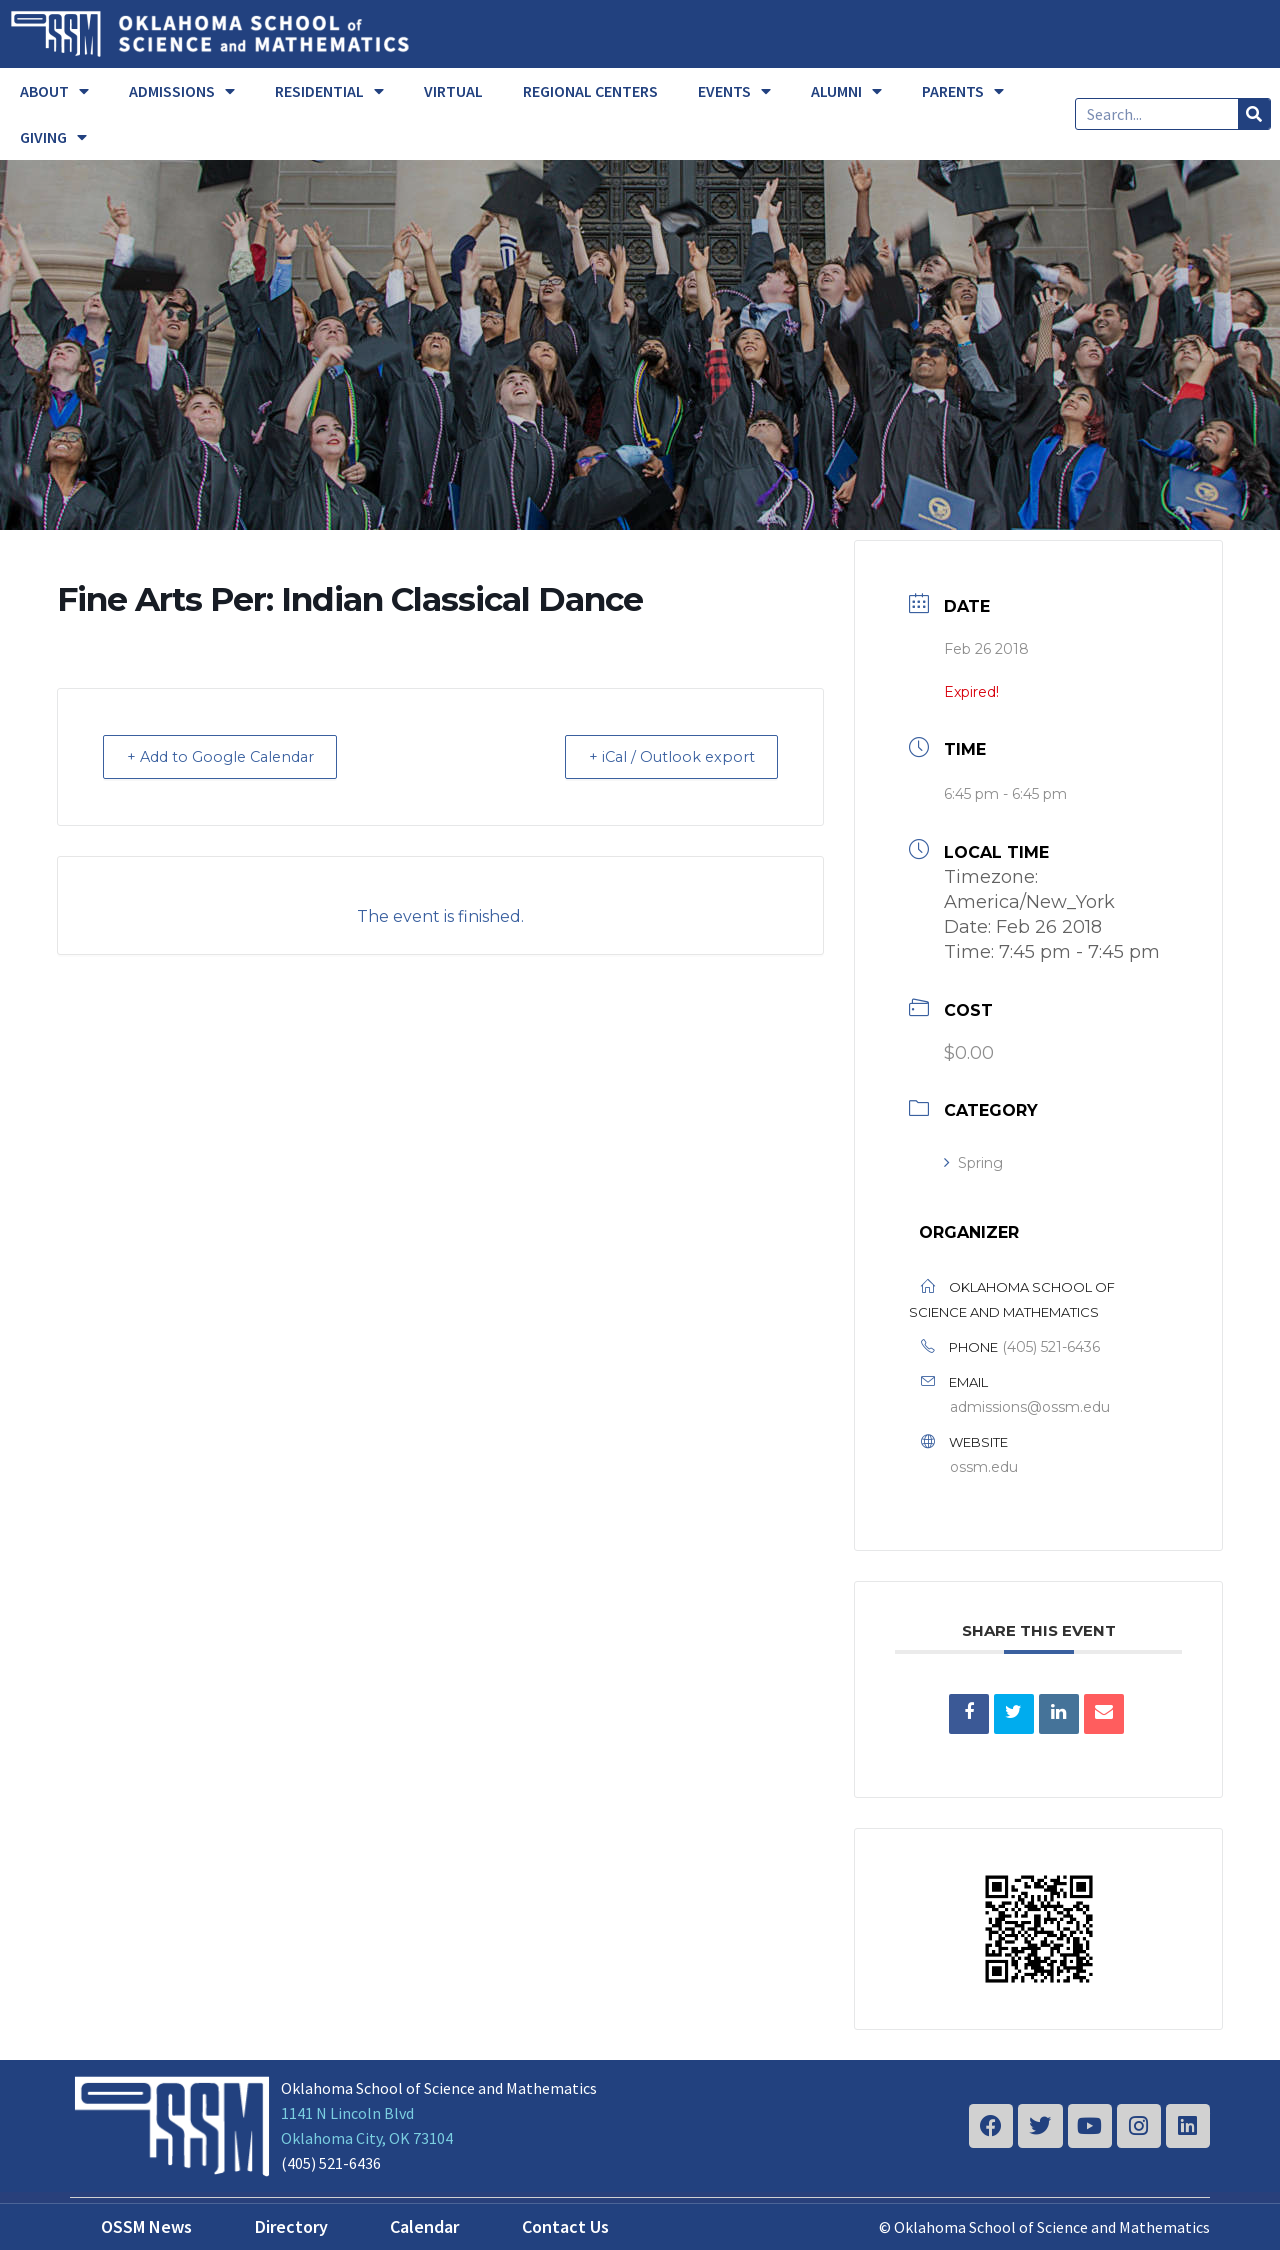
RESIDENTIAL (329, 91)
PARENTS (963, 91)
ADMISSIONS (182, 91)
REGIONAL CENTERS (590, 91)
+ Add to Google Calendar (230, 756)
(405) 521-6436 (1051, 1347)
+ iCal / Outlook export (664, 756)
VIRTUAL (453, 91)
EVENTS (734, 91)
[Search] (1254, 114)
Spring (973, 1163)
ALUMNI (846, 91)
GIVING (53, 137)
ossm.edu (984, 1467)
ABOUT (54, 91)
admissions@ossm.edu (1030, 1407)
